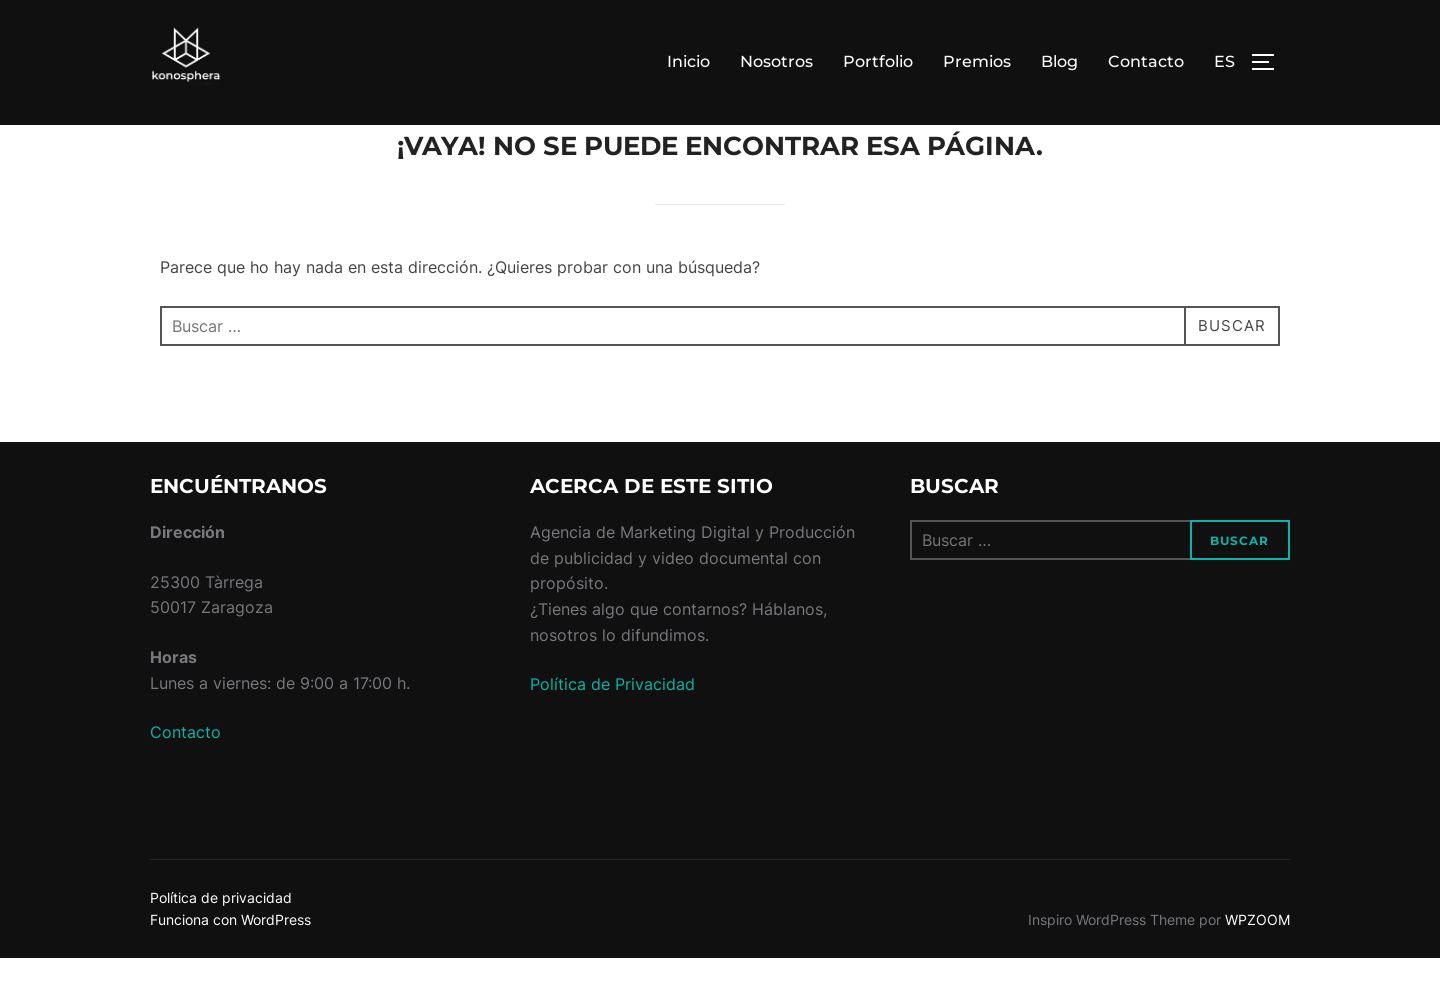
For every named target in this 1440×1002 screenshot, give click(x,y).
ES (1224, 61)
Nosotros (776, 61)
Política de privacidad (221, 941)
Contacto (1146, 61)
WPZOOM (1257, 964)
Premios (977, 61)
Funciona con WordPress (230, 964)
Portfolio (878, 61)
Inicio (688, 61)
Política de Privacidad (612, 729)
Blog (1059, 61)
